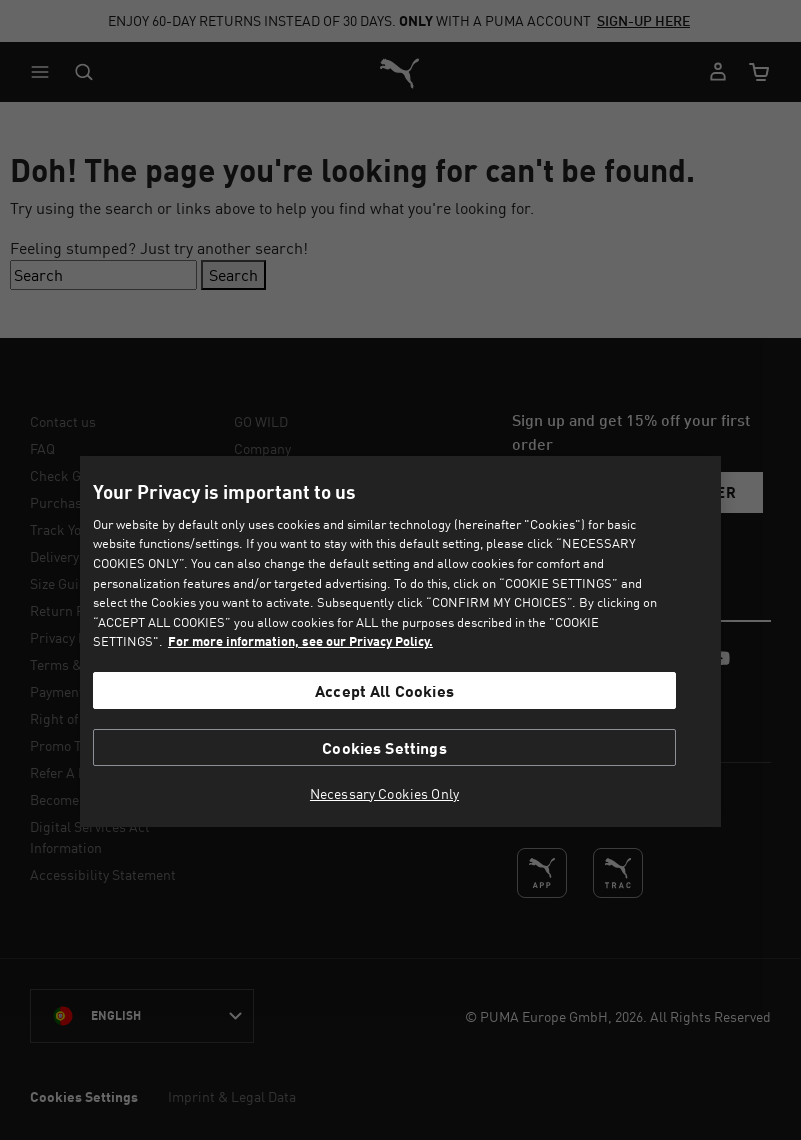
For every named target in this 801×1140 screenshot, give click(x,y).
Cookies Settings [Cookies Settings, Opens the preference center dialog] (384, 747)
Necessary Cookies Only (384, 794)
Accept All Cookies (384, 690)
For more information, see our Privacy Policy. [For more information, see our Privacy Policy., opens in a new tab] (300, 641)
